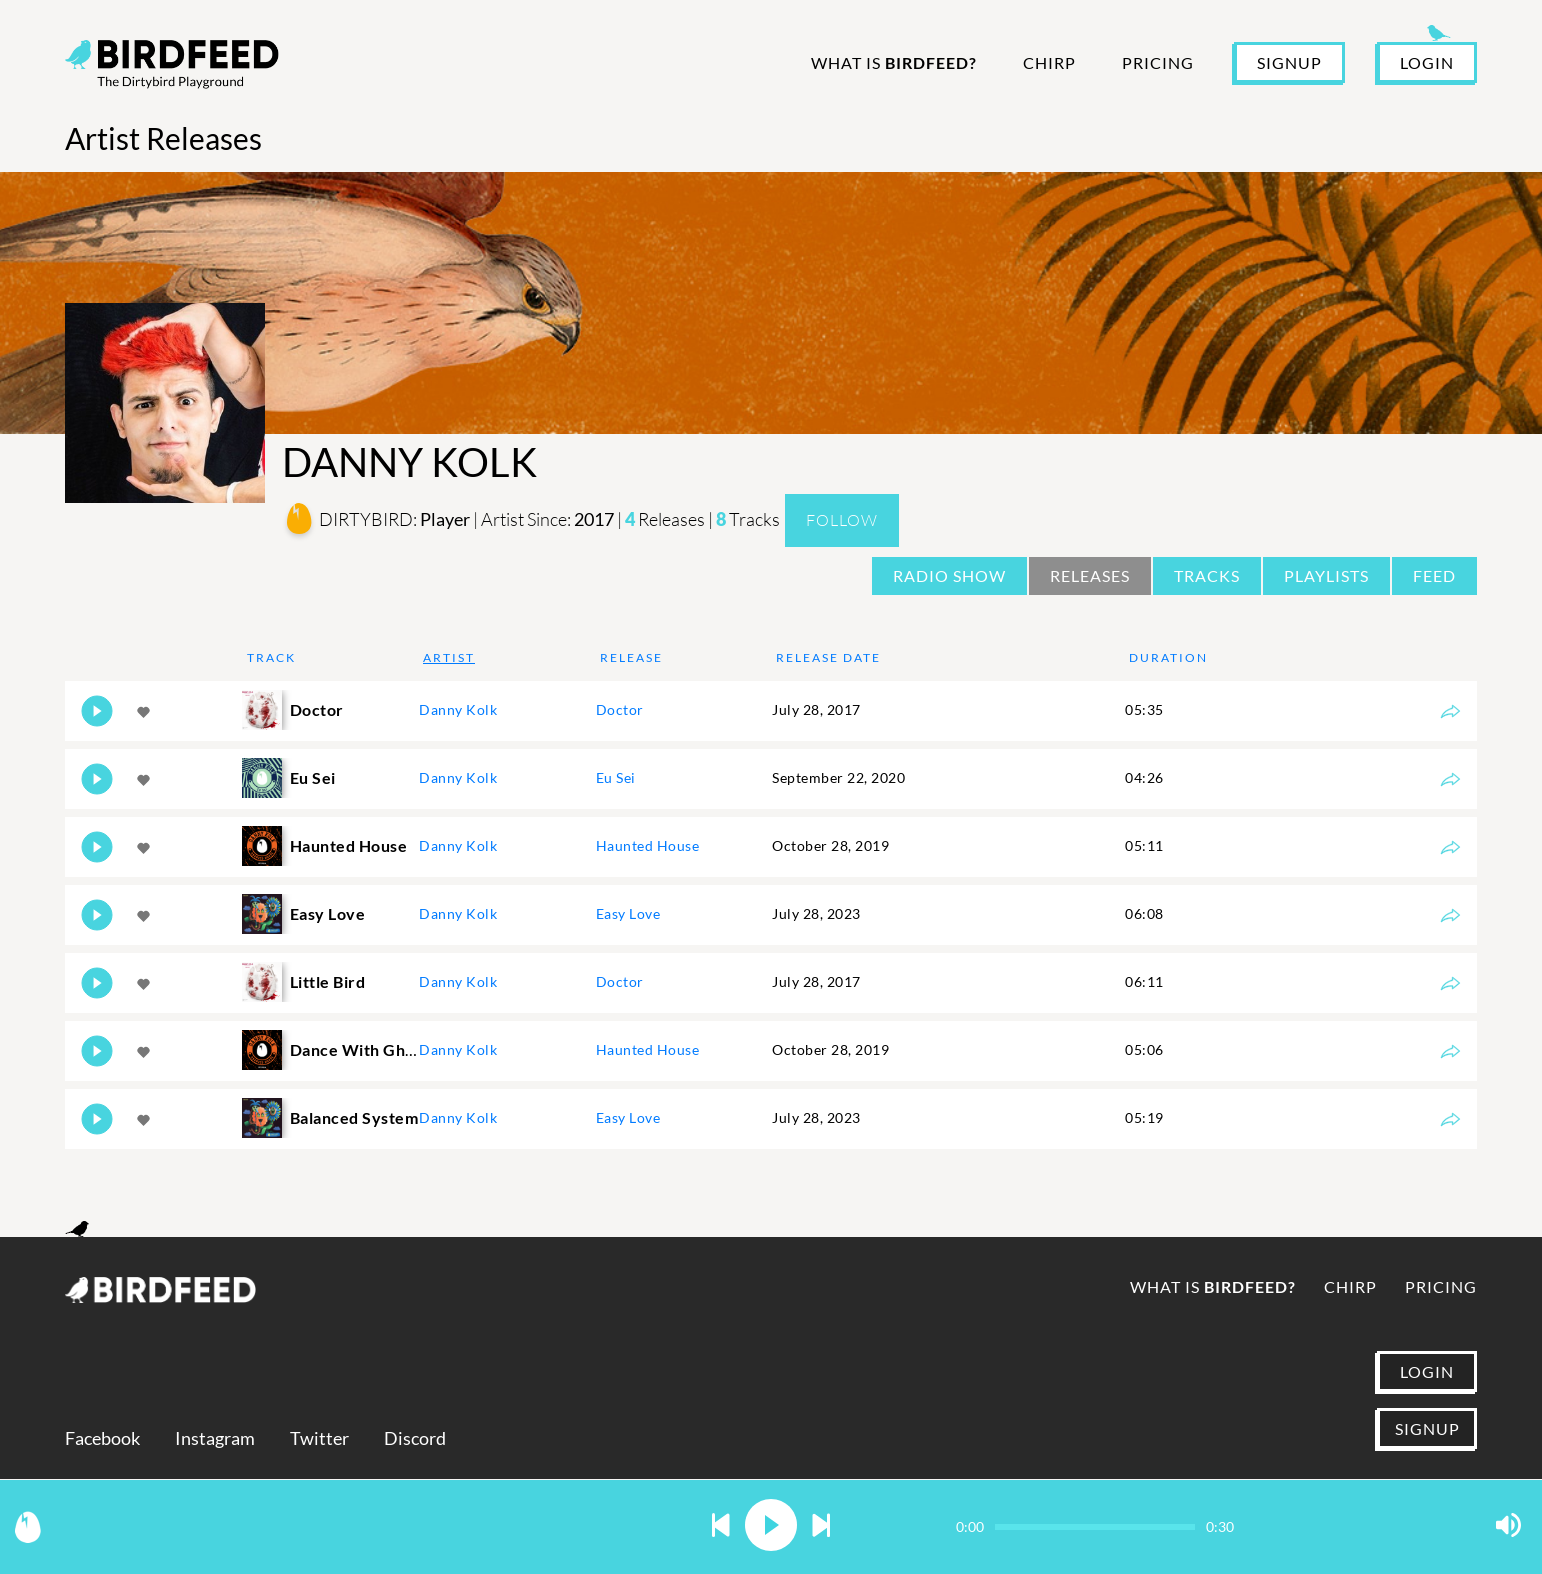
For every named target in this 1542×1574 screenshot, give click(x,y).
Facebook (102, 1438)
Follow (842, 520)
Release (631, 657)
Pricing (1158, 62)
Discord (415, 1438)
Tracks (1207, 575)
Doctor (620, 709)
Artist (449, 657)
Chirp (1049, 62)
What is (894, 62)
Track (271, 657)
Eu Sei (616, 777)
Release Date (828, 657)
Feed (1434, 575)
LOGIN (1427, 62)
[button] (721, 1526)
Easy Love (628, 913)
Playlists (1326, 575)
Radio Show (949, 575)
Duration (1168, 657)
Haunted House (648, 845)
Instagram (215, 1438)
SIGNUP (1289, 62)
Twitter (319, 1438)
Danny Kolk (458, 709)
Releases (1090, 575)
